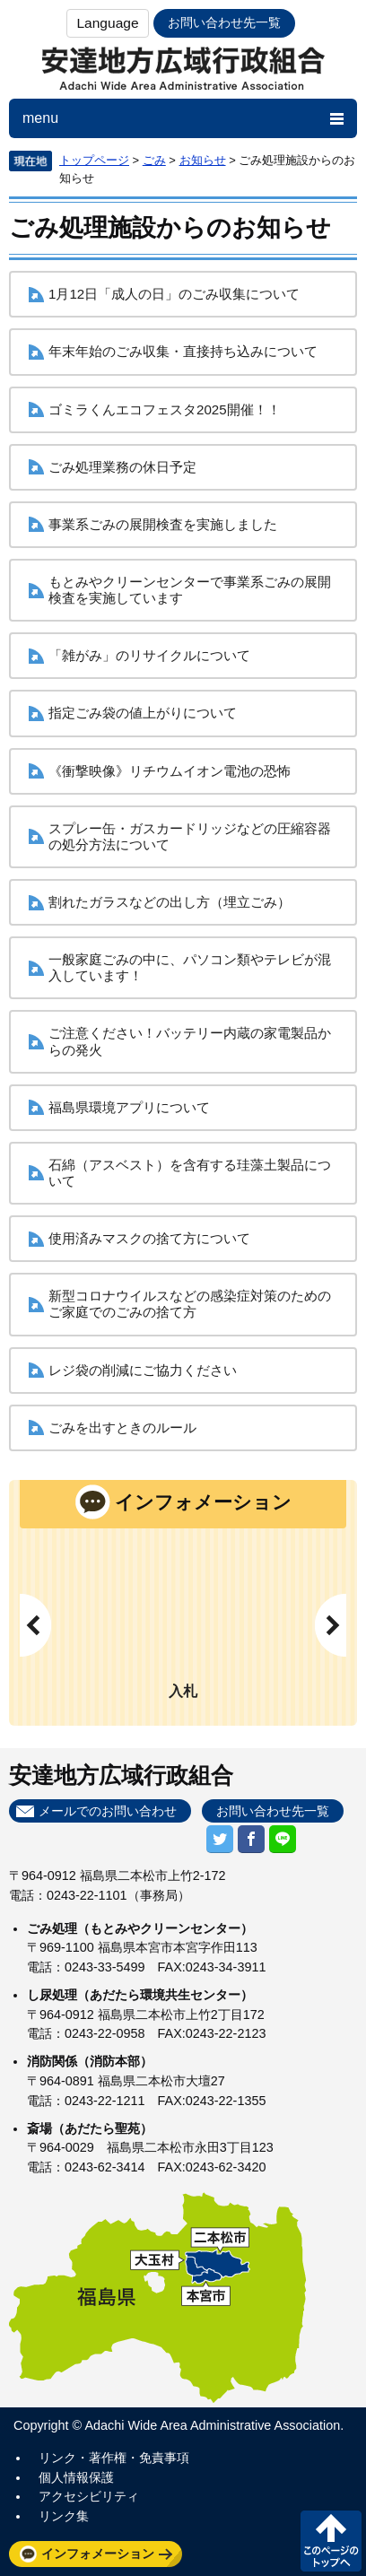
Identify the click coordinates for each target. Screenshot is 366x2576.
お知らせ (202, 160)
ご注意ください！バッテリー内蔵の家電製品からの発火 (189, 1041)
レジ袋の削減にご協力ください (142, 1370)
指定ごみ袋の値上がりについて (142, 712)
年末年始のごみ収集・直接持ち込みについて (183, 351)
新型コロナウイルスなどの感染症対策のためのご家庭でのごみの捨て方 (189, 1303)
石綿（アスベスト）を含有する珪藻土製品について (189, 1172)
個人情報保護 (76, 2477)
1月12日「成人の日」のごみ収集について (174, 293)
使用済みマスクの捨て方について (149, 1238)
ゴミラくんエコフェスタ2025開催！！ (164, 409)
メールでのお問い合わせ (108, 1811)
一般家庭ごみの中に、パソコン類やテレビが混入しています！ (189, 967)
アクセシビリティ (89, 2496)
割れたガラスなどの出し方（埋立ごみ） (169, 901)
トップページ (94, 160)
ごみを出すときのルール (122, 1427)
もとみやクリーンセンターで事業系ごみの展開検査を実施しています (189, 589)
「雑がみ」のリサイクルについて (149, 655)
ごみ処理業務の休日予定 (122, 466)
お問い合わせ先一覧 (224, 22)
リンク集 (64, 2516)
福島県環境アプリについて (129, 1107)
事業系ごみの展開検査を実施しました (162, 524)
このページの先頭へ (331, 2541)
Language (107, 22)
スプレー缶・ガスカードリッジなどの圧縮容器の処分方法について (189, 836)
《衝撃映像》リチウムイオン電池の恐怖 (169, 771)
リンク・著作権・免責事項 (114, 2457)
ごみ (154, 160)
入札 (183, 1691)
